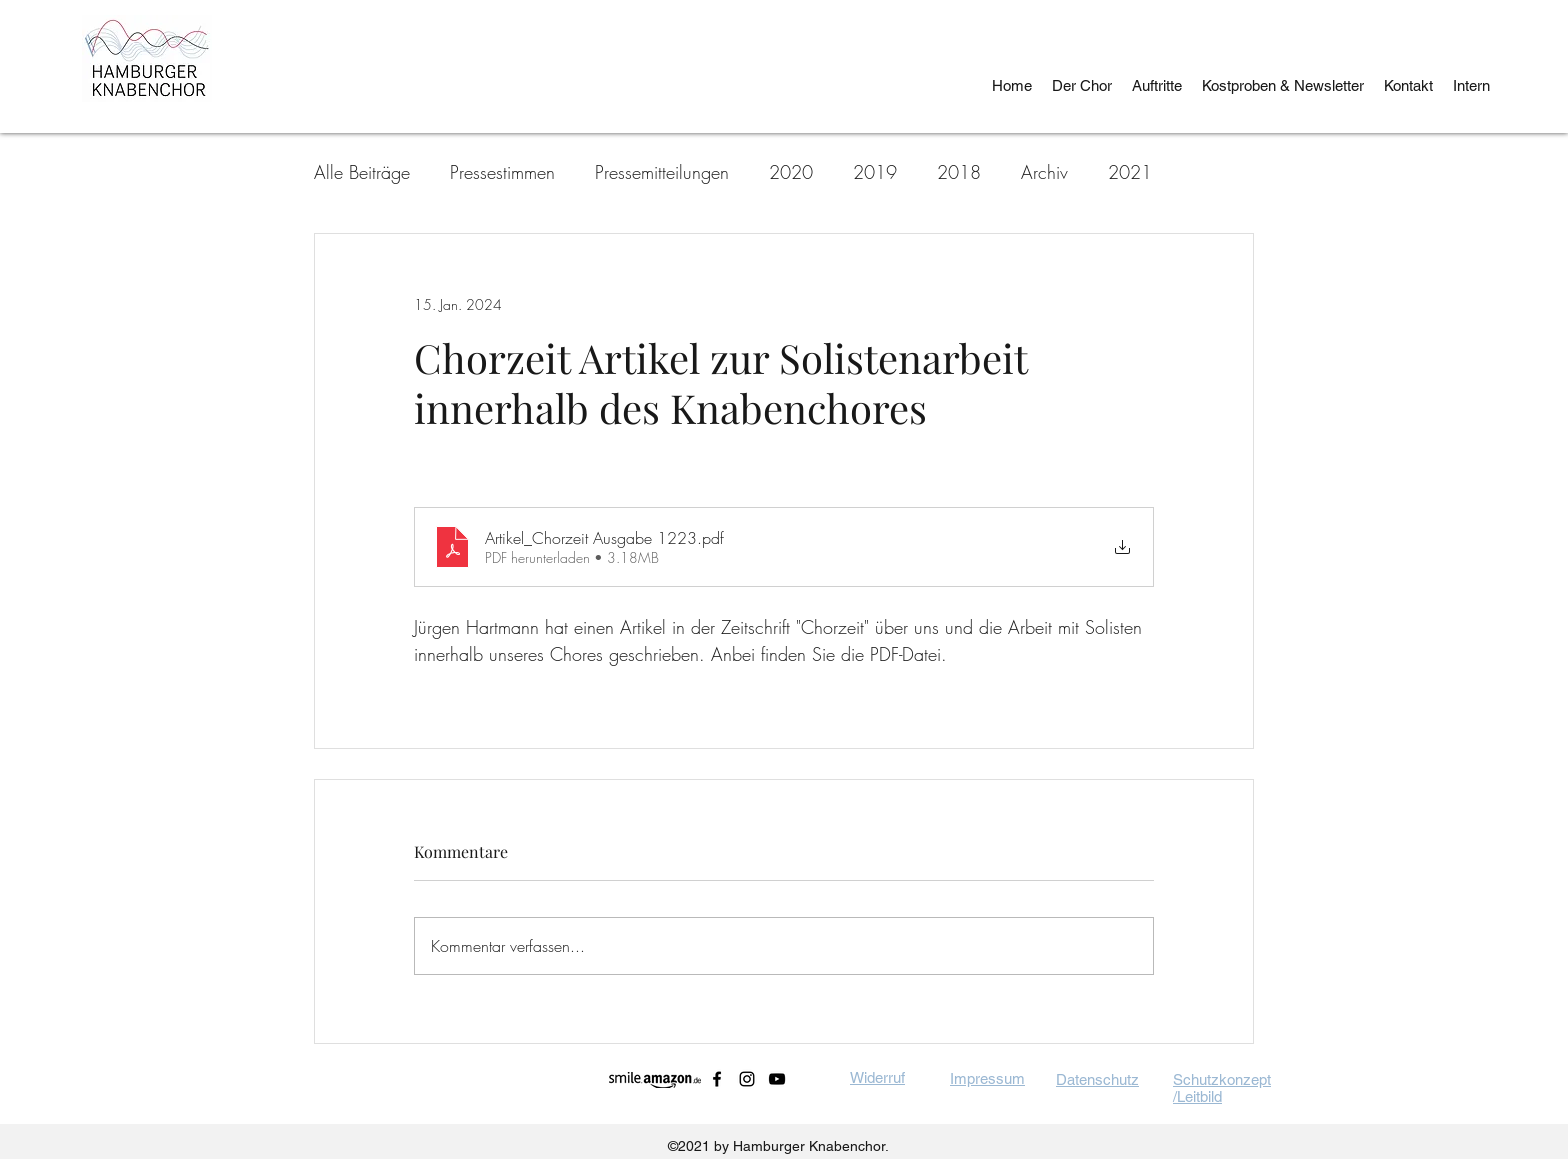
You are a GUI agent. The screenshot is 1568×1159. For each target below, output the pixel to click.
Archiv (1044, 172)
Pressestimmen (502, 172)
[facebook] (717, 1079)
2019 (875, 172)
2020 (791, 172)
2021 (1130, 172)
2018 (959, 172)
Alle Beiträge (362, 172)
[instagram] (747, 1079)
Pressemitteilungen (662, 172)
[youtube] (777, 1079)
